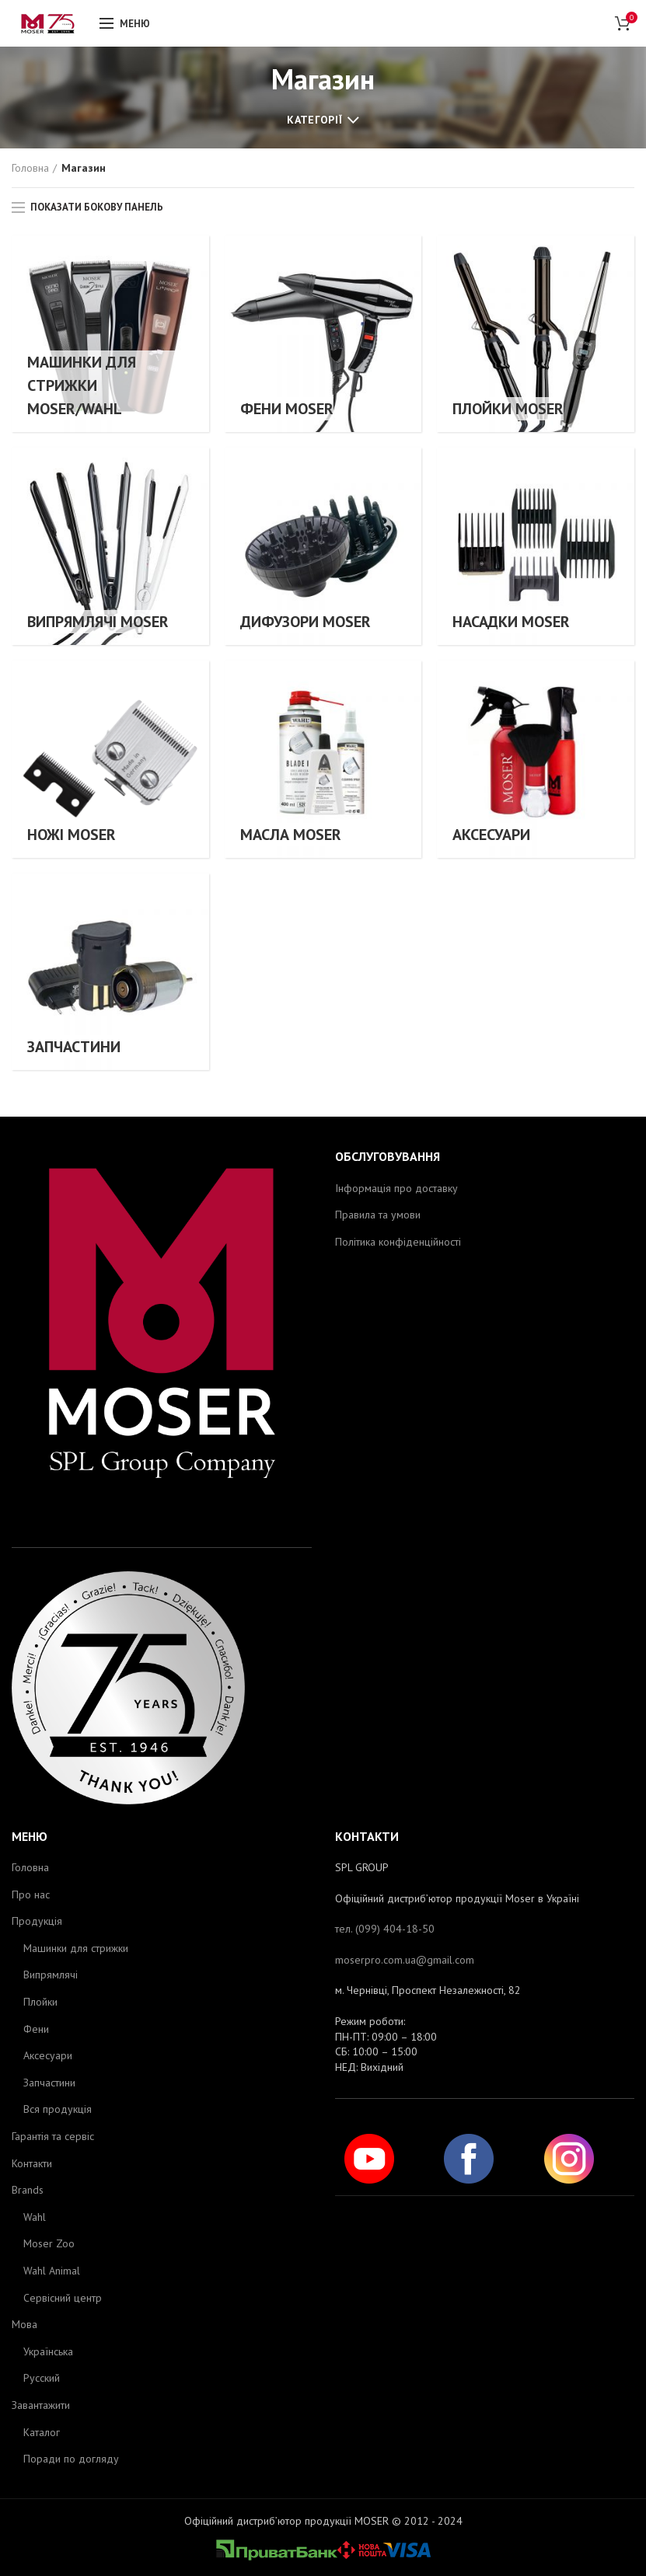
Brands (28, 2190)
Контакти (32, 2163)
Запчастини (49, 2083)
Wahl (34, 2217)
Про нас (31, 1894)
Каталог (41, 2432)
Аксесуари (47, 2055)
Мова (24, 2324)
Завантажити (41, 2405)
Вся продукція (57, 2109)
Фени (36, 2029)
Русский (41, 2378)
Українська (48, 2351)
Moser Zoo (49, 2243)
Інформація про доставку (396, 1188)
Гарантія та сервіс (53, 2136)
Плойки (40, 2002)
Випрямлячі (50, 1975)
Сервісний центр (62, 2298)
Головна (30, 168)
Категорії (314, 120)
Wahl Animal (51, 2271)
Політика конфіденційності (398, 1242)
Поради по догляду (71, 2459)
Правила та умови (378, 1215)
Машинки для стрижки (75, 1948)
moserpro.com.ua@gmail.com (404, 1960)
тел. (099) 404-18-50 (385, 1929)
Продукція (37, 1921)
